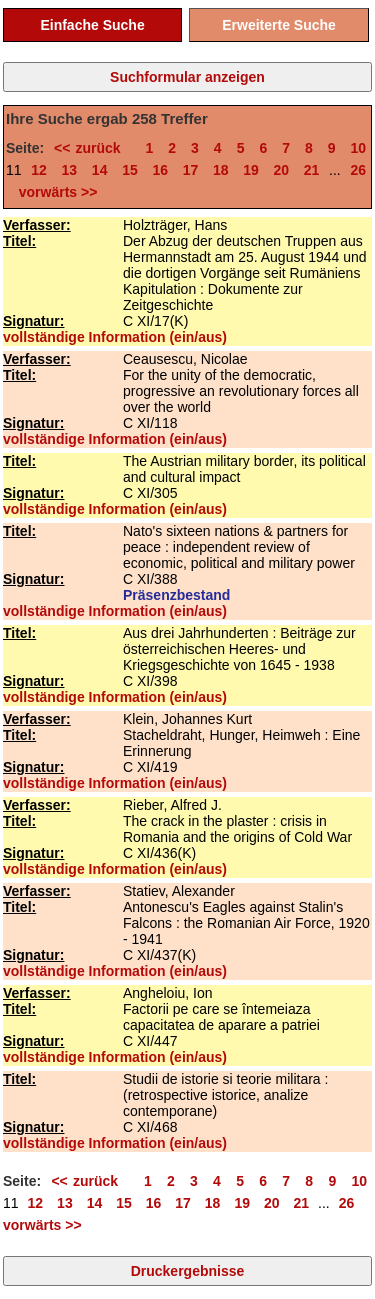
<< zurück (92, 148)
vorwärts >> (54, 192)
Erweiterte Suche (279, 25)
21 (312, 170)
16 (160, 170)
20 (282, 170)
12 (39, 170)
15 (130, 170)
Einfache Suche (92, 25)
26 (358, 170)
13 (70, 170)
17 (191, 170)
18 (221, 170)
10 (359, 148)
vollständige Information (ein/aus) (115, 337)
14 (100, 170)
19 (251, 170)
